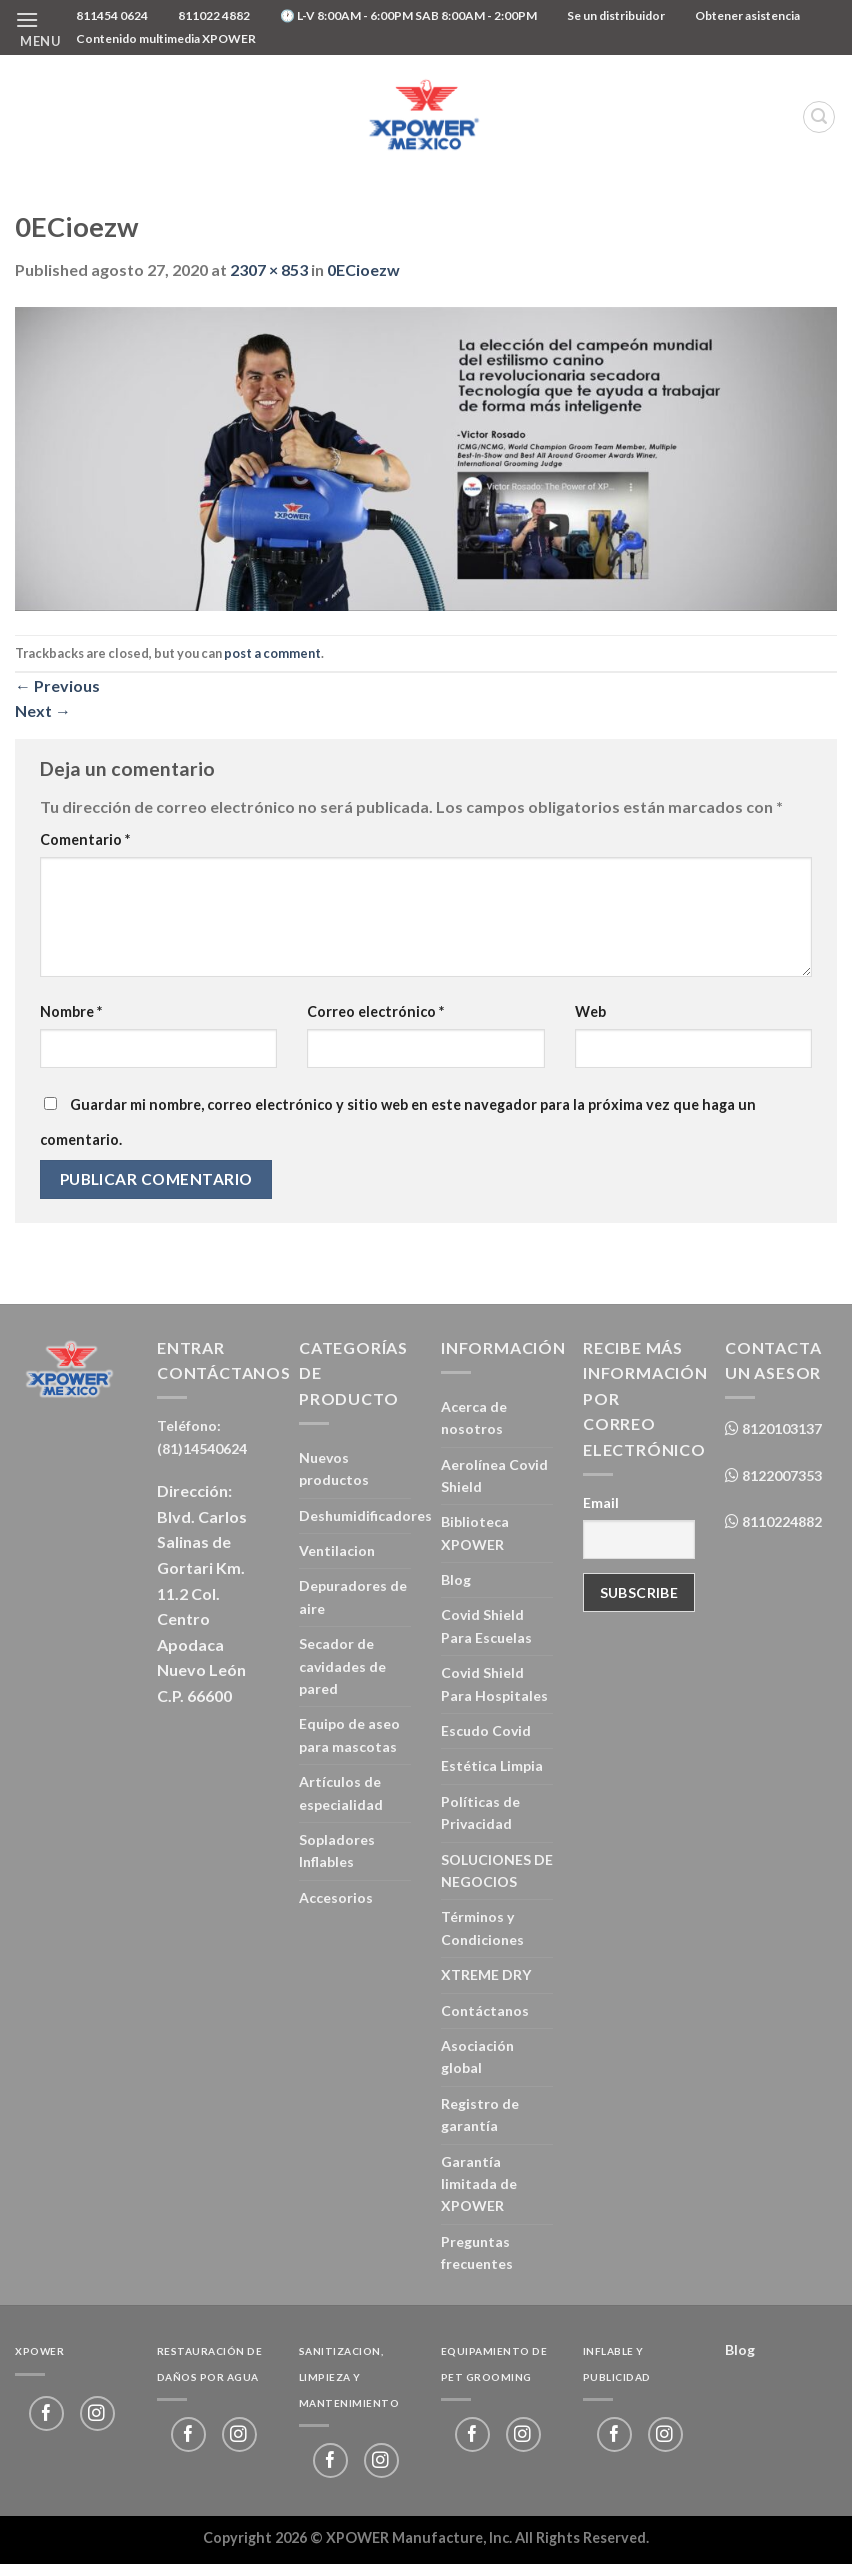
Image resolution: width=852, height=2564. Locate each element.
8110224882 (780, 1521)
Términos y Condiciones (482, 1927)
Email (601, 1502)
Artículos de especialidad (341, 1792)
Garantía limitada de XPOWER (479, 2184)
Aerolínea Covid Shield (494, 1475)
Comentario (85, 839)
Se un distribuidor (616, 15)
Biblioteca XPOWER (475, 1532)
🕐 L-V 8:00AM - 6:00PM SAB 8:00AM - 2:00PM (408, 15)
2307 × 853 (269, 269)
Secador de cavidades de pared (342, 1666)
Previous (57, 685)
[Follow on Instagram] (97, 2413)
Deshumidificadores (365, 1515)
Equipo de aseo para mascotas (349, 1734)
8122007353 (780, 1475)
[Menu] (38, 27)
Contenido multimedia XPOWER (166, 38)
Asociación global (477, 2056)
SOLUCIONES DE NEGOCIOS (497, 1870)
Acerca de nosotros (474, 1417)
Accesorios (336, 1897)
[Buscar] (819, 117)
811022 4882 (214, 15)
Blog (456, 1579)
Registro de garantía (480, 2114)
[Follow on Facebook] (46, 2413)
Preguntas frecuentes (477, 2252)
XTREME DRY (486, 1974)
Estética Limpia (492, 1765)
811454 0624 (112, 15)
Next (43, 710)
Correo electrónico (375, 1011)
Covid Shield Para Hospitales (494, 1683)
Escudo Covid (486, 1730)
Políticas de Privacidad (480, 1812)
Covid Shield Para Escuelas (486, 1625)
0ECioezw (363, 269)
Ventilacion (337, 1550)
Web (590, 1011)
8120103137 (780, 1428)
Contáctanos (485, 2010)
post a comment (272, 653)
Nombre (71, 1011)
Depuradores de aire (353, 1596)
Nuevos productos (334, 1468)
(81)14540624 (202, 1448)
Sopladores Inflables (337, 1850)
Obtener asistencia (747, 15)
